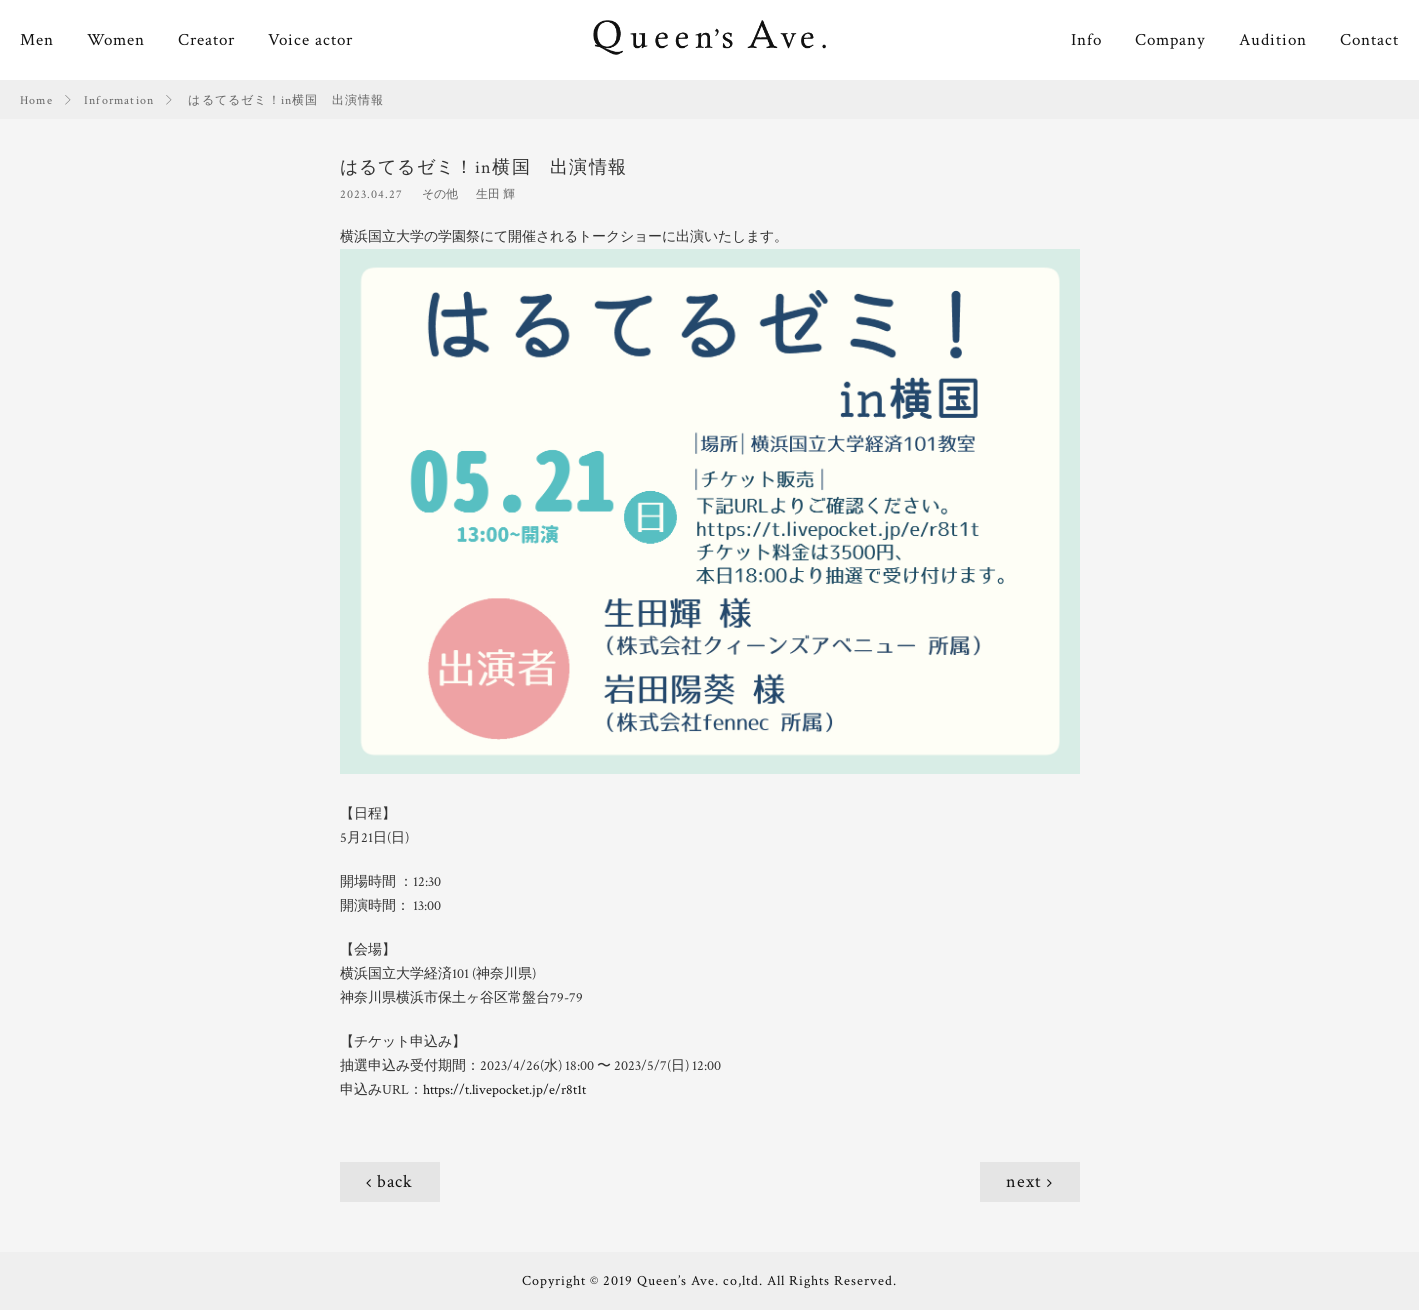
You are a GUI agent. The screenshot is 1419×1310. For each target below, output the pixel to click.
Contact (1369, 40)
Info (1086, 40)
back (395, 1181)
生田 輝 (495, 194)
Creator (206, 40)
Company (1170, 40)
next (1024, 1181)
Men (37, 40)
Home (36, 100)
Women (116, 40)
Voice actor (310, 40)
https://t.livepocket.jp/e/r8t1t (504, 1090)
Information (119, 100)
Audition (1273, 40)
